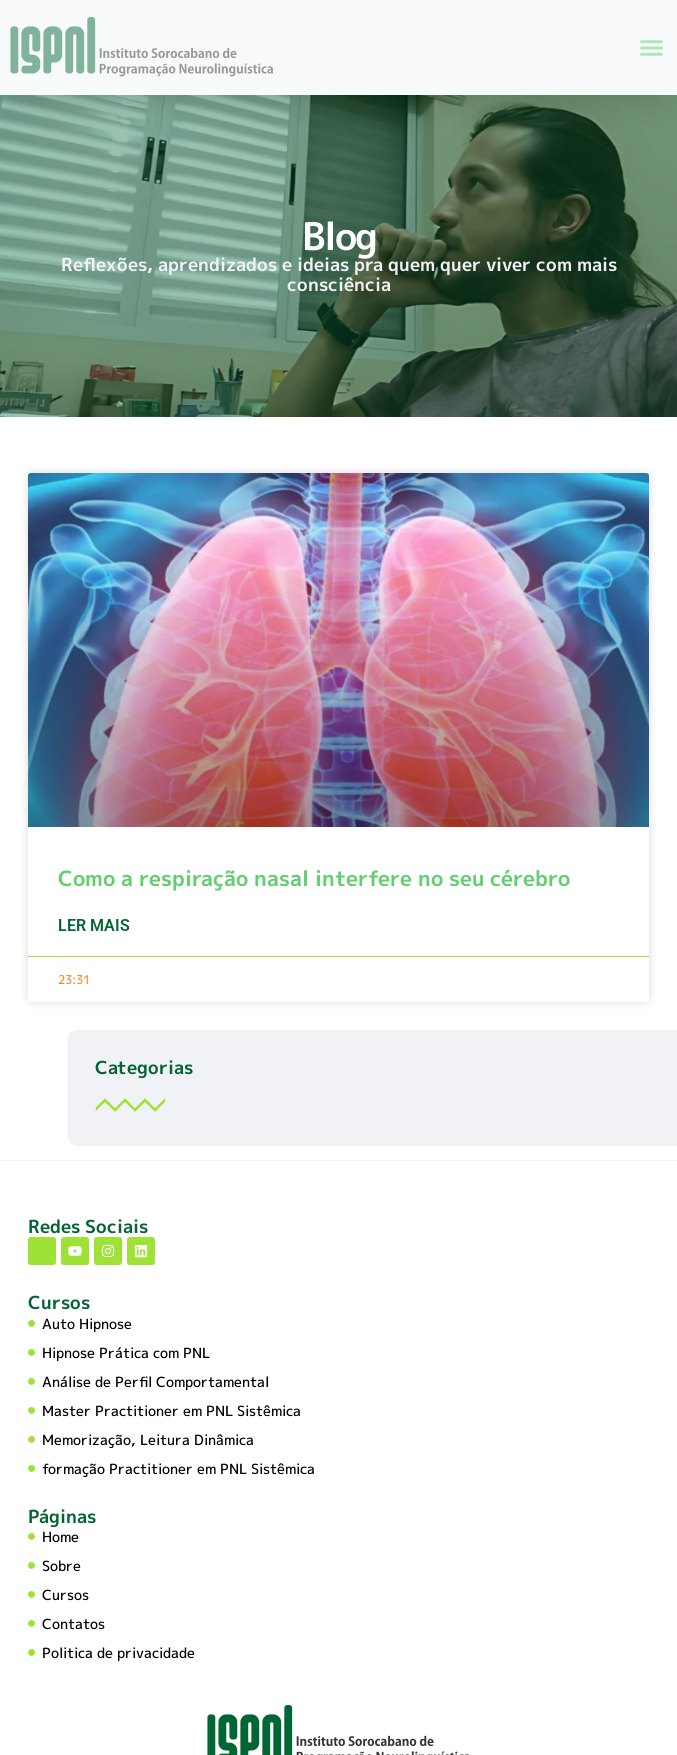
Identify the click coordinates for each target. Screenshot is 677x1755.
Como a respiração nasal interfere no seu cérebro (314, 902)
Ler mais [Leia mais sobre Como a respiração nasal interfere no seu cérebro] (94, 949)
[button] (652, 47)
